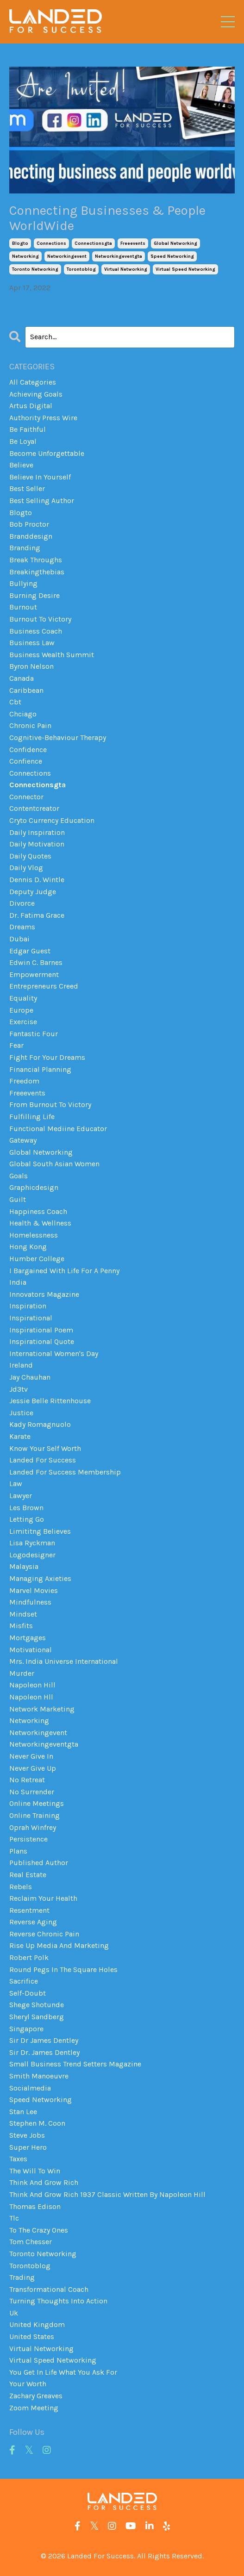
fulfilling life (32, 1116)
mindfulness (30, 1602)
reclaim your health (43, 1898)
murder (21, 1673)
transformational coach (48, 2289)
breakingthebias (36, 571)
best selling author (41, 500)
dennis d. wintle (36, 879)
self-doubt (27, 1993)
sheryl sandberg (36, 2016)
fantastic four (33, 1033)
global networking (175, 243)
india (17, 1282)
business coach (35, 631)
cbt (15, 701)
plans (18, 1851)
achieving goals (36, 394)
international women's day (53, 1353)
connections (51, 243)
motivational (30, 1649)
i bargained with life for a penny (64, 1270)
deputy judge (32, 891)
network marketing (42, 1709)
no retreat (27, 1779)
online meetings (36, 1803)
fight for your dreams (47, 1057)
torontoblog (81, 269)
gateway (23, 1140)
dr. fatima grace (36, 915)
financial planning (40, 1069)
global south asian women (54, 1163)
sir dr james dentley (43, 2040)
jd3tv (18, 1389)
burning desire (34, 595)
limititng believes (40, 1531)
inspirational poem (41, 1329)
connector (26, 796)
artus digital (30, 405)
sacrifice (23, 1981)
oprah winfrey (32, 1827)
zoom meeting (33, 2407)
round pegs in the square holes (63, 1969)
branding (24, 547)
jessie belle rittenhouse (50, 1400)
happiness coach (38, 1211)
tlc (14, 2218)
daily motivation (36, 844)
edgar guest (29, 950)
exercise (23, 1021)
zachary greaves (36, 2395)
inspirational (30, 1317)
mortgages (27, 1637)
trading (22, 2277)
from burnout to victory (50, 1104)
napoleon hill (32, 1684)
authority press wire (43, 417)
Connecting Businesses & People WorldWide (107, 218)
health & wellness (40, 1223)
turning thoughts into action (58, 2300)
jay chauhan (29, 1377)
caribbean (26, 690)
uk (13, 2312)
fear (16, 1045)
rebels (20, 1886)
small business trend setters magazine (75, 2064)
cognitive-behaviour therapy (57, 737)
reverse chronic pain (44, 1933)
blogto (20, 243)
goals (18, 1175)
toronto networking (35, 269)
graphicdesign (33, 1187)
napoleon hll (31, 1696)
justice (21, 1412)
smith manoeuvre (39, 2076)
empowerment (34, 974)
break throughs (35, 559)
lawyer (20, 1495)
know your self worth (45, 1448)
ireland (21, 1365)
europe (21, 1010)
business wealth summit (51, 654)
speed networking (172, 256)
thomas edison (35, 2206)
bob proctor (29, 524)
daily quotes (30, 856)
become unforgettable (46, 453)
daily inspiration (37, 832)
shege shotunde (36, 2004)
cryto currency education (51, 820)
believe (21, 464)
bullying (23, 583)
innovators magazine (44, 1294)
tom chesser (30, 2241)
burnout (23, 607)
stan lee (23, 2111)
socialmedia (30, 2088)
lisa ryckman (32, 1542)
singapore (26, 2028)
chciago (23, 713)
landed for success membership (65, 1472)
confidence (28, 749)
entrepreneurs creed (43, 986)
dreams (22, 926)
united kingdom (37, 2324)
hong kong (28, 1246)
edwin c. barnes (36, 962)
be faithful (27, 429)
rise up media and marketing (59, 1945)
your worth (27, 2383)
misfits (21, 1625)
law (15, 1483)
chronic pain (30, 725)
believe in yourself (40, 477)
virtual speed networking (185, 269)
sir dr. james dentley (44, 2052)
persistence (28, 1839)
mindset (23, 1614)
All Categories (32, 382)
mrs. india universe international (63, 1661)
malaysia (23, 1566)
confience (25, 761)
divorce (22, 903)
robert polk (29, 1957)
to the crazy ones (38, 2230)
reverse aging (33, 1921)
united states (31, 2336)
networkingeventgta (118, 256)
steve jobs (27, 2135)
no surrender (31, 1791)
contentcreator (34, 808)
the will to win (34, 2170)
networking (25, 256)
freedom (24, 1080)
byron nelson (31, 666)
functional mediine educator (58, 1128)
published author (38, 1862)
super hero (28, 2147)
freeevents (132, 243)
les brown (26, 1507)
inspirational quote (41, 1341)
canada (21, 678)
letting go (26, 1519)
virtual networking (125, 269)
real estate (27, 1874)
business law (32, 642)
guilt (17, 1199)
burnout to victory (40, 619)
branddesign (30, 536)
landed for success (42, 1460)
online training (34, 1815)
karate (20, 1436)
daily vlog (26, 867)
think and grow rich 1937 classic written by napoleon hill (107, 2194)
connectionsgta (93, 243)
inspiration (27, 1305)
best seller (27, 488)
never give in (31, 1756)
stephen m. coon (37, 2123)
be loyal (23, 441)
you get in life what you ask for (63, 2372)
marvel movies (33, 1590)
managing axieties (40, 1578)
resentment (29, 1910)
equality (23, 998)
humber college (36, 1258)
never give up (32, 1768)
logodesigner (32, 1554)
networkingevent (67, 256)
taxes (18, 2158)
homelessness (33, 1235)
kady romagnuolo (40, 1424)
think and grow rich (43, 2182)
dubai (19, 938)
